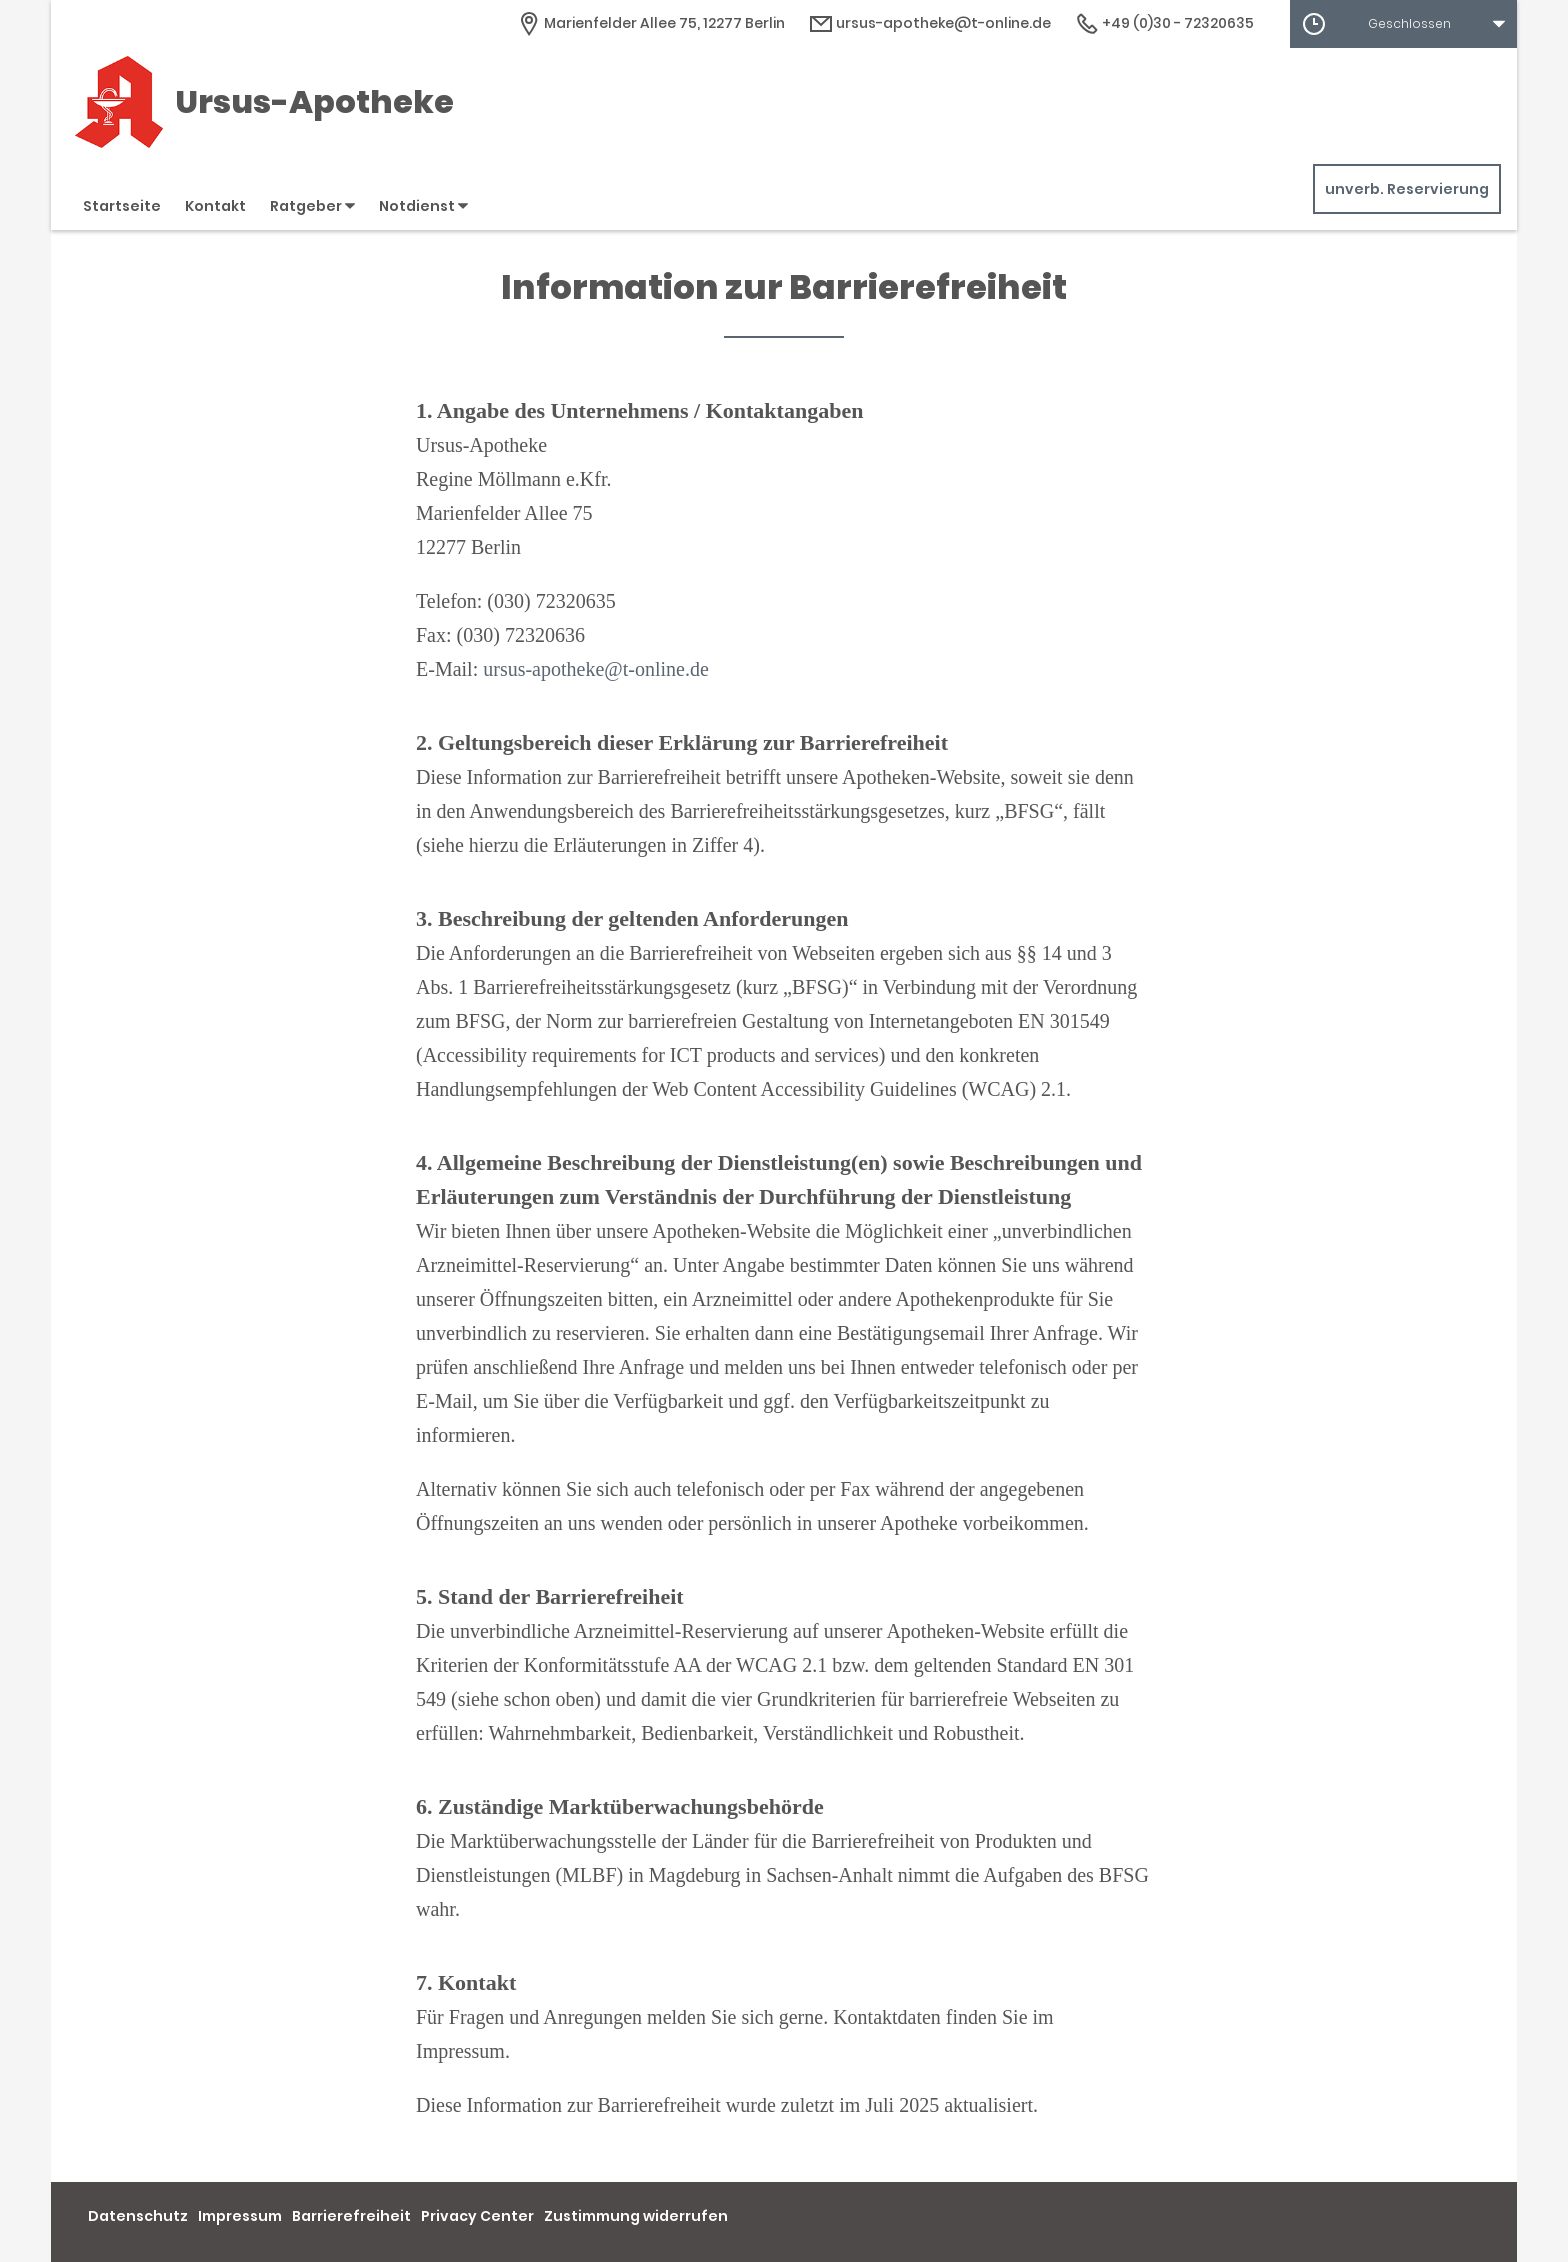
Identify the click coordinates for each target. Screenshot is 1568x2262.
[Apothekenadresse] (651, 23)
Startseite (122, 206)
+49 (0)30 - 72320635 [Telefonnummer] (1164, 23)
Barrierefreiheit (351, 2216)
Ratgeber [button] (312, 206)
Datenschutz (138, 2216)
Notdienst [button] (423, 206)
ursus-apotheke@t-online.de (596, 669)
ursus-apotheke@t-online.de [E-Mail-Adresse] (930, 23)
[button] (1403, 24)
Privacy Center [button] (477, 2216)
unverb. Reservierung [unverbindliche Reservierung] (1407, 189)
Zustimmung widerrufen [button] (636, 2216)
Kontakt (215, 206)
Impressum (240, 2216)
